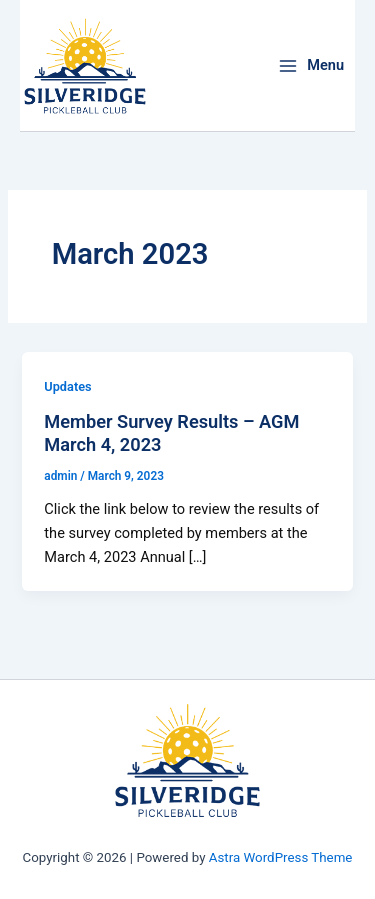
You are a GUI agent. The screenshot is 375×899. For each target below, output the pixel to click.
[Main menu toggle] (311, 65)
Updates (67, 386)
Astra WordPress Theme (281, 857)
